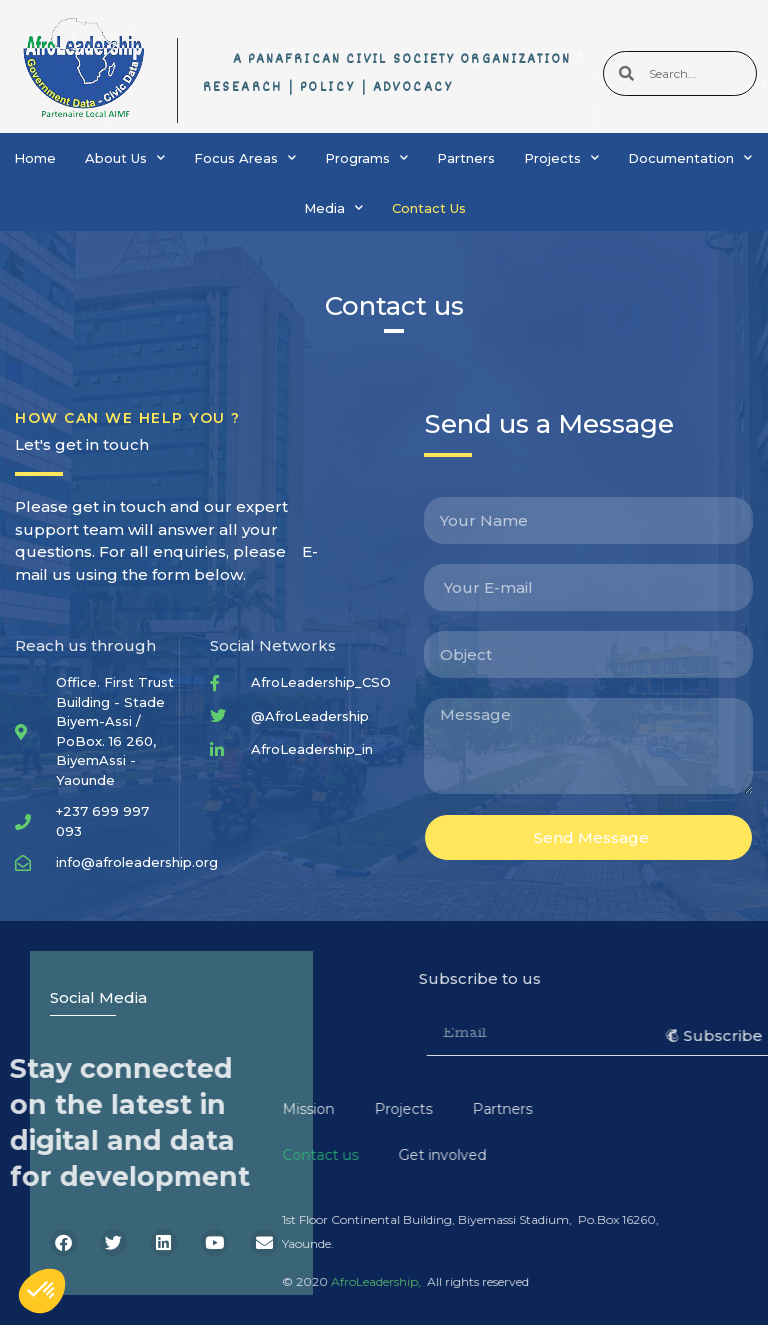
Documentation (690, 157)
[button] (42, 1291)
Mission (106, 1109)
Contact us (118, 1155)
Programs (366, 157)
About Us (125, 157)
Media (333, 207)
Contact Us (429, 208)
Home (35, 158)
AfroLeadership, (174, 1281)
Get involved (240, 1155)
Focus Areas (245, 157)
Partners (466, 158)
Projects (561, 157)
